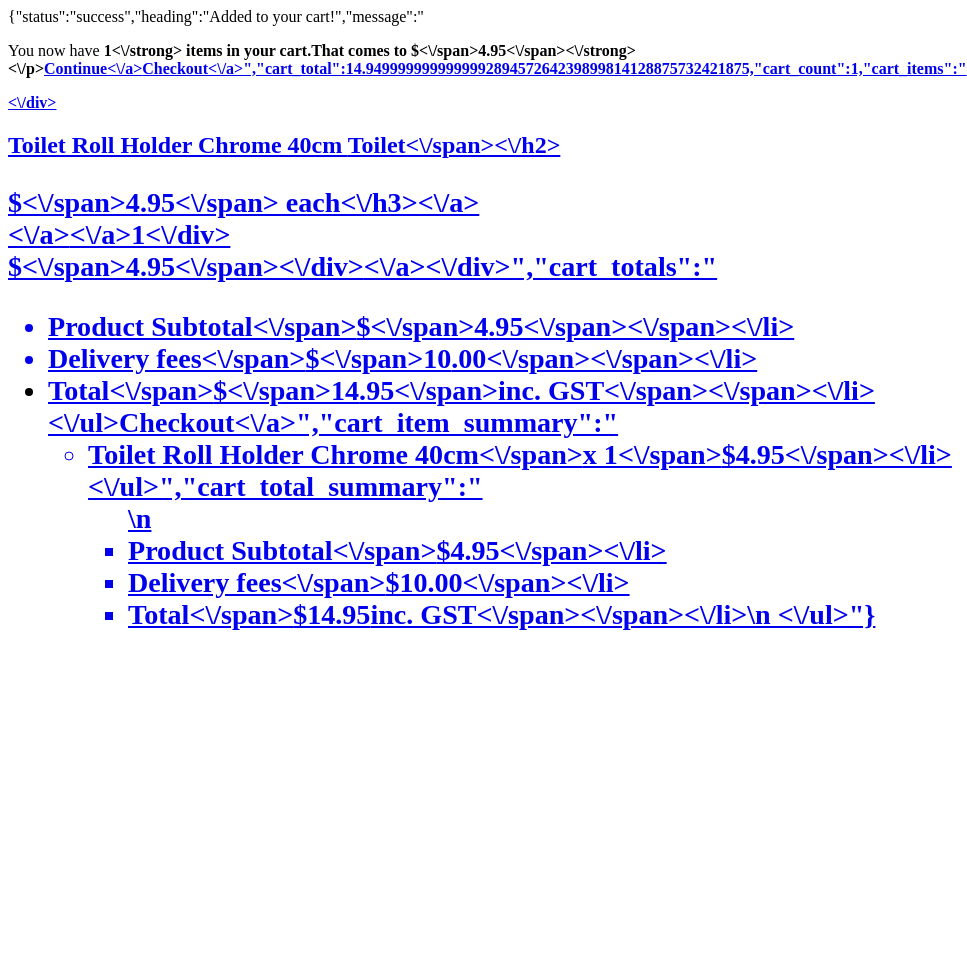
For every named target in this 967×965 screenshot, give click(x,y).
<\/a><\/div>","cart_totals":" (540, 266)
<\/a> (39, 234)
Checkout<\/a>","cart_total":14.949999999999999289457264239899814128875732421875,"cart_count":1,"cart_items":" (554, 68)
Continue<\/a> (93, 68)
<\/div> (32, 102)
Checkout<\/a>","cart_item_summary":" (503, 519)
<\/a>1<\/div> (150, 234)
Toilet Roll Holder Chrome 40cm (284, 145)
